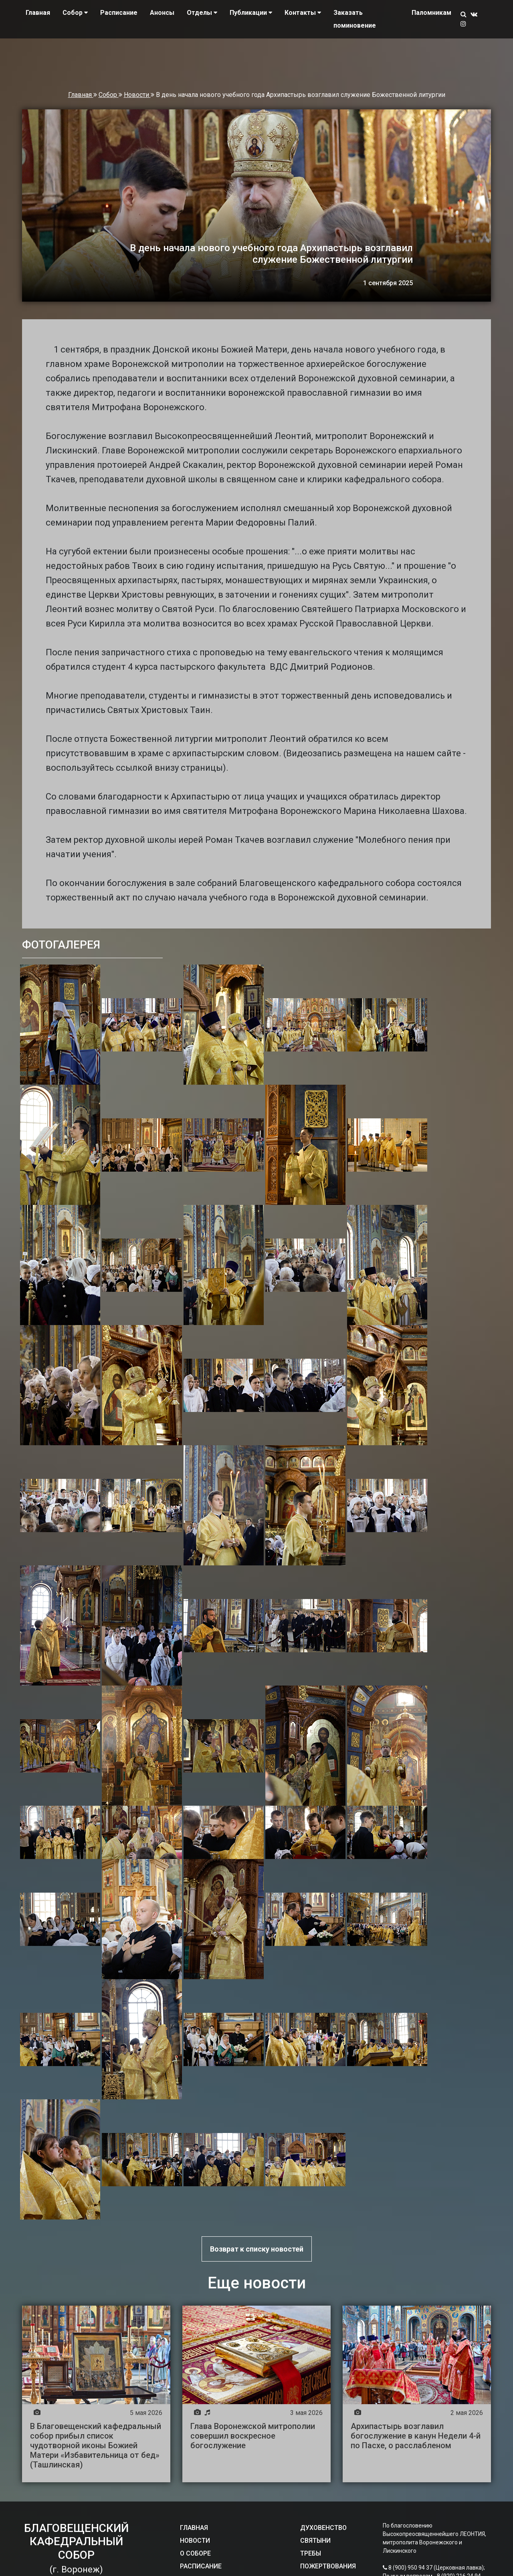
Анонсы (162, 12)
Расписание (118, 12)
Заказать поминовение (354, 19)
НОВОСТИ (195, 2540)
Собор (109, 95)
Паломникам (431, 12)
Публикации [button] (251, 12)
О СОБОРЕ (195, 2553)
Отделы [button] (202, 12)
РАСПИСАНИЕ (201, 2566)
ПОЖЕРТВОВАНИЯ (328, 2566)
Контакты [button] (303, 12)
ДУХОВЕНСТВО (323, 2528)
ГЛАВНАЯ (194, 2528)
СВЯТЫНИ (315, 2540)
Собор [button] (75, 12)
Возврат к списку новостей (256, 2249)
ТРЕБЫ (310, 2553)
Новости (137, 95)
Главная (38, 12)
